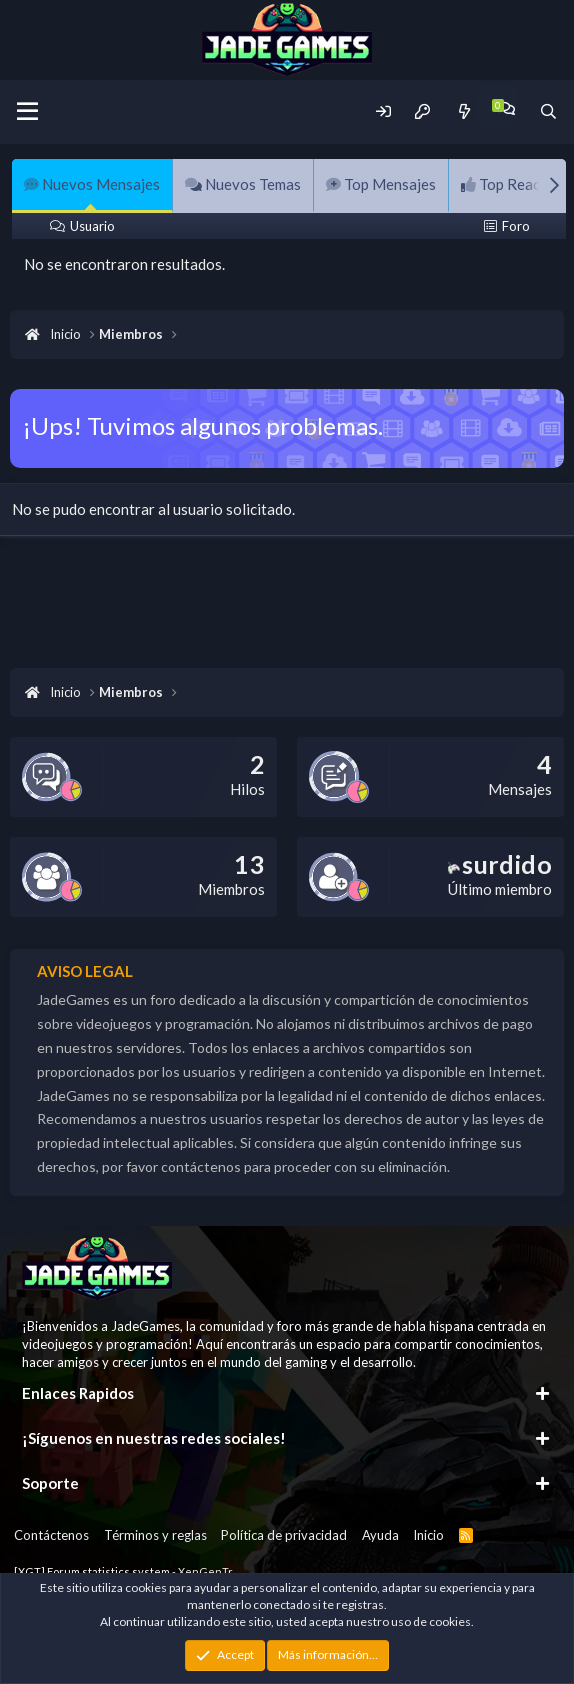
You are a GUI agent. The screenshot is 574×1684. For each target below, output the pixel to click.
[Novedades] (463, 111)
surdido (500, 864)
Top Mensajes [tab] (381, 184)
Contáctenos (51, 1535)
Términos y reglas (155, 1535)
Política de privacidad (284, 1535)
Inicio (428, 1535)
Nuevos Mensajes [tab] (92, 184)
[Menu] (27, 112)
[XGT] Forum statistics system (123, 1571)
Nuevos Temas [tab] (243, 184)
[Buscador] (548, 111)
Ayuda (380, 1535)
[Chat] (506, 108)
